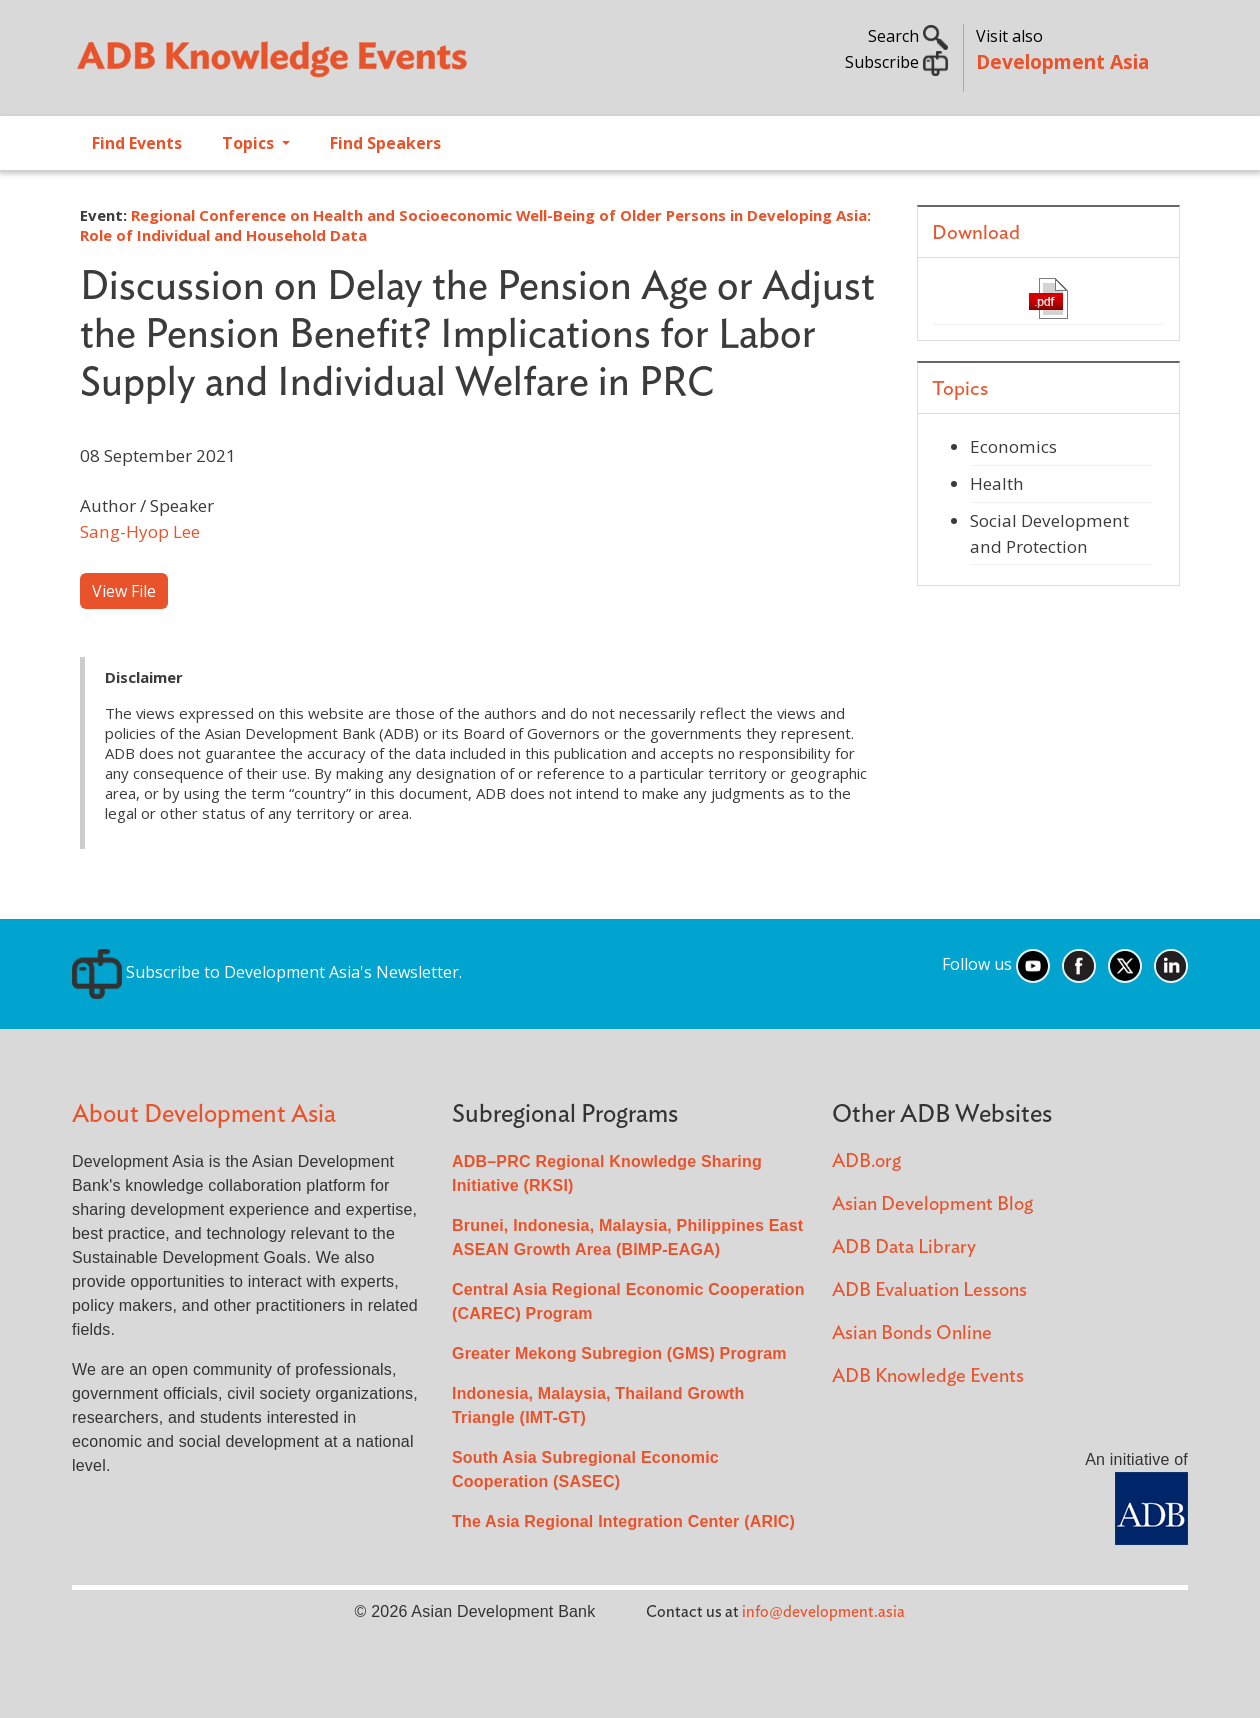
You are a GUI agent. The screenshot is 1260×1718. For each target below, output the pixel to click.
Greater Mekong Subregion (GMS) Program (619, 1353)
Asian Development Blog (932, 1204)
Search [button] (908, 36)
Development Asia (1062, 61)
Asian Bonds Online (912, 1333)
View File (124, 591)
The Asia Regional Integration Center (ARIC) (623, 1521)
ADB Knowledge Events (928, 1376)
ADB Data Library (904, 1247)
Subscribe (896, 62)
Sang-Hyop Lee (140, 531)
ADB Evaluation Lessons (929, 1290)
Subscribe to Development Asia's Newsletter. (267, 972)
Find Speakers (385, 143)
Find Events (137, 143)
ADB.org (866, 1161)
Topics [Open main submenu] (250, 143)
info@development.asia (823, 1612)
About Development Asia (204, 1114)
